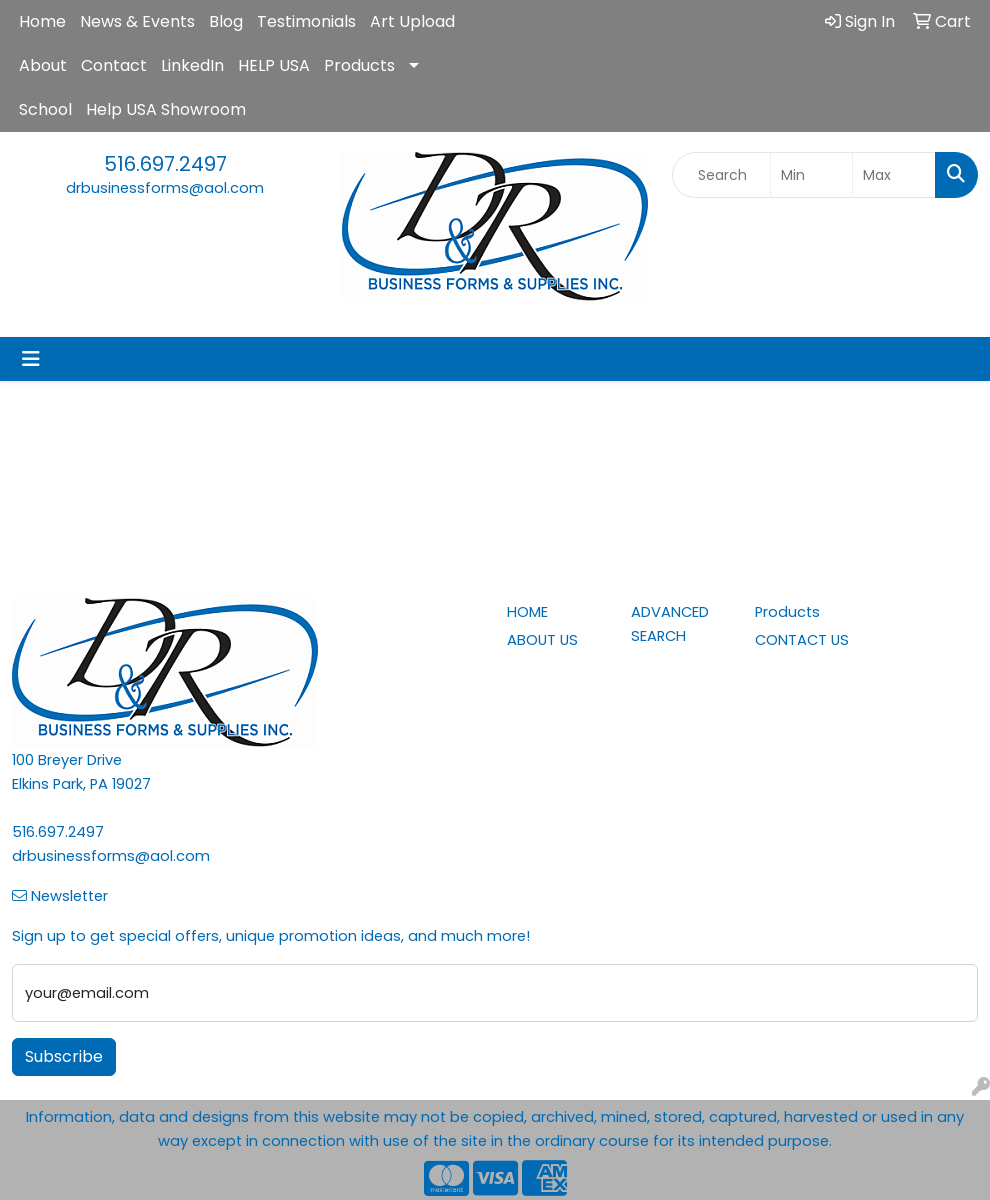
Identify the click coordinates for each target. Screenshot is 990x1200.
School (45, 109)
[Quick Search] (721, 175)
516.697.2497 (165, 164)
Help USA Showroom (166, 109)
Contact (114, 65)
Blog (226, 21)
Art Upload (412, 21)
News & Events (137, 21)
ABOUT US (542, 640)
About (43, 65)
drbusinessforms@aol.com (165, 188)
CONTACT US (802, 640)
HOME (527, 612)
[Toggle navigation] (31, 359)
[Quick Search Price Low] (812, 175)
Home (42, 21)
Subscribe (64, 1056)
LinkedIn (192, 65)
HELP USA (274, 65)
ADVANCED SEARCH (670, 624)
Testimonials (306, 21)
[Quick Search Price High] (894, 175)
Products (359, 65)
